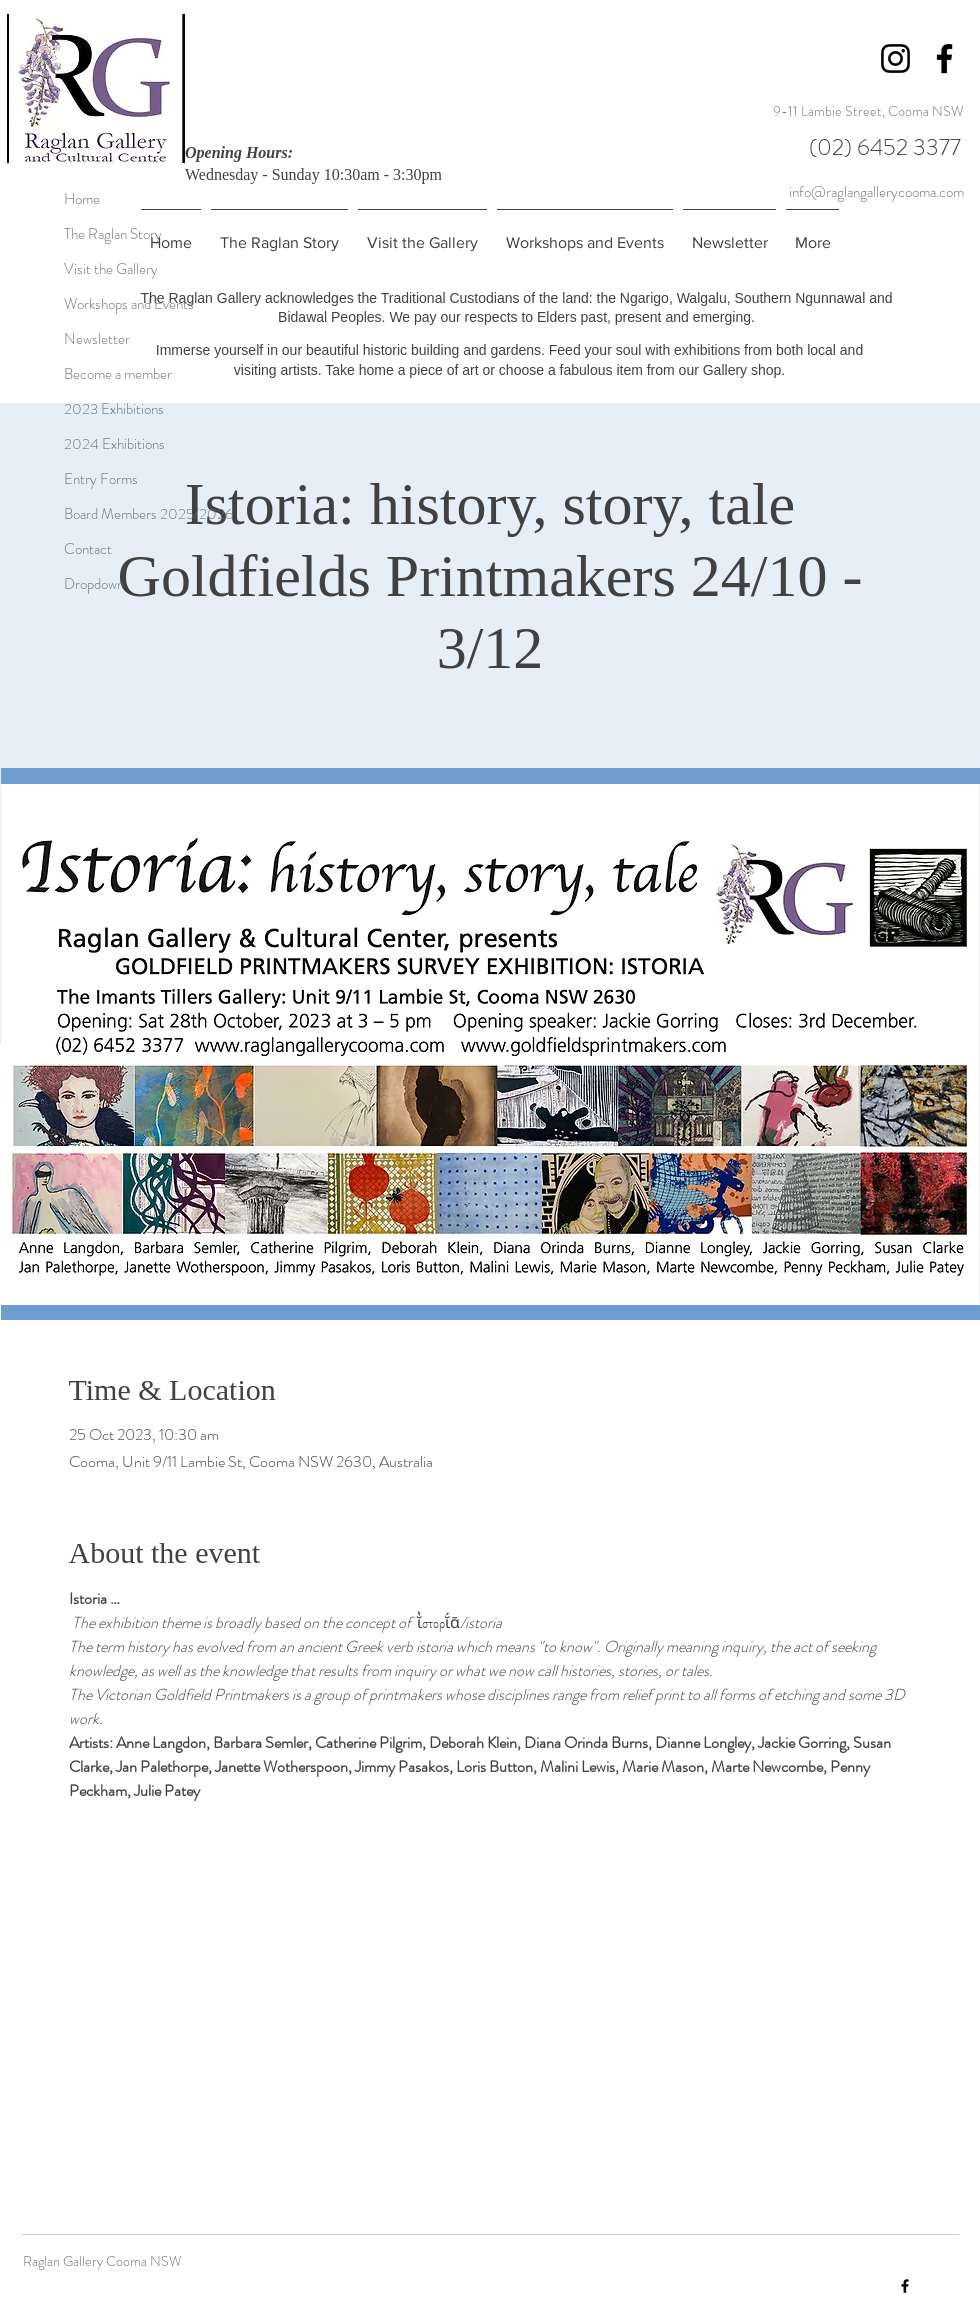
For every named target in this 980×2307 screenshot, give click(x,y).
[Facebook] (944, 58)
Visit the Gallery (85, 269)
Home (82, 199)
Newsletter (85, 339)
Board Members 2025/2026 (85, 514)
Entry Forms (85, 479)
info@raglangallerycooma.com (876, 192)
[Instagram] (895, 58)
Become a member (85, 374)
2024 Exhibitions (85, 444)
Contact (85, 549)
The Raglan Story (85, 234)
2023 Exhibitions (85, 409)
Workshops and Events (85, 304)
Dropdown (85, 584)
